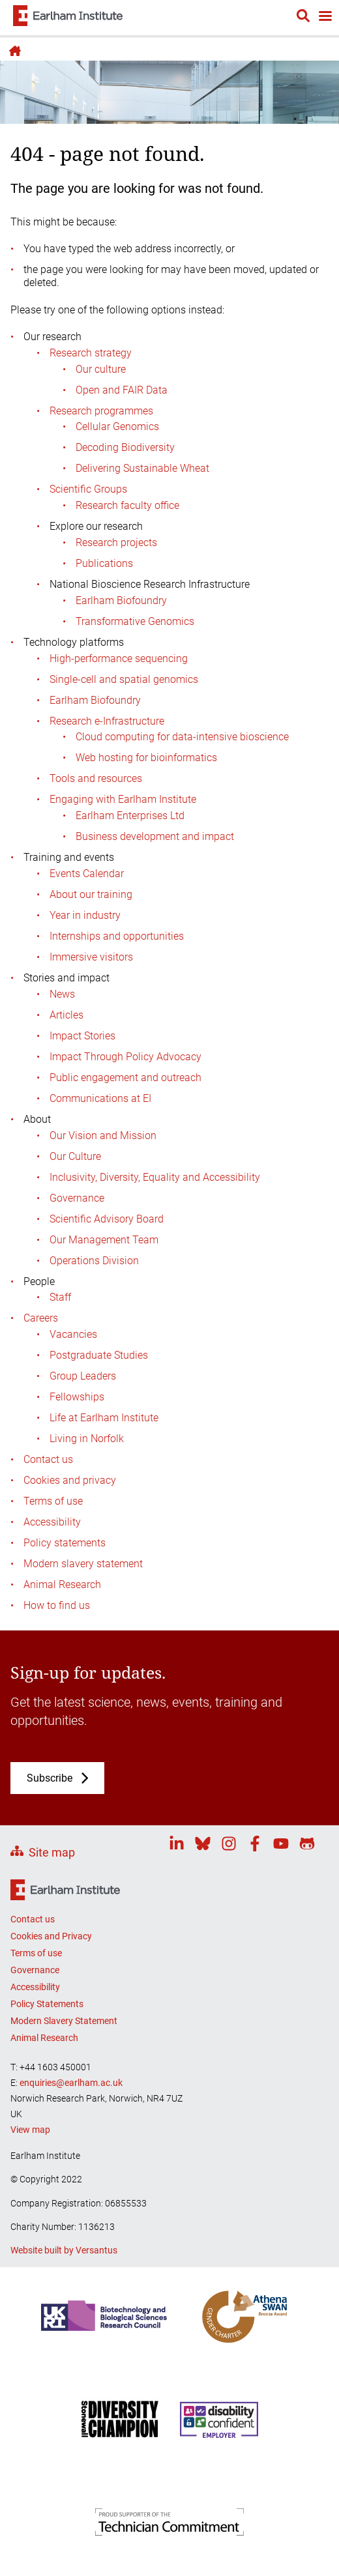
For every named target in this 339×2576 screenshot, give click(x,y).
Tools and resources (96, 778)
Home (13, 51)
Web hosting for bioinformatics (146, 757)
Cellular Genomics (117, 426)
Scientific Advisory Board (107, 1219)
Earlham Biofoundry (121, 600)
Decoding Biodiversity (125, 447)
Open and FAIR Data (122, 390)
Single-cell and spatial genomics (124, 679)
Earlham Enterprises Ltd (130, 815)
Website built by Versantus (63, 2250)
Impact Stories (82, 1036)
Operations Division (94, 1260)
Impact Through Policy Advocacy (125, 1056)
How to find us (56, 1605)
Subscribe (49, 1778)
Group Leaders (83, 1376)
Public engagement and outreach (125, 1077)
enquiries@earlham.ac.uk (71, 2082)
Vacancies (73, 1334)
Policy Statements (46, 2003)
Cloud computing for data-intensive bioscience (182, 737)
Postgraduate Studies (99, 1355)
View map (30, 2129)
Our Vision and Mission (103, 1135)
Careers (40, 1318)
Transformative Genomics (135, 621)
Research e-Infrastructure (107, 721)
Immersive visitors (91, 957)
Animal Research (62, 1584)
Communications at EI (100, 1098)
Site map (52, 1852)
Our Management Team (104, 1240)
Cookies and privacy (69, 1480)
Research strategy (91, 353)
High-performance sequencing (119, 658)
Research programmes (101, 411)
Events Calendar (87, 873)
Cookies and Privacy (51, 1936)
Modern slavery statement (83, 1563)
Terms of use (53, 1501)
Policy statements (64, 1543)
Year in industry (85, 915)
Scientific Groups (88, 489)
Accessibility (52, 1522)
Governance (77, 1198)
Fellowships (77, 1397)
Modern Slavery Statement (63, 2020)
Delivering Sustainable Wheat (142, 468)
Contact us (48, 1459)
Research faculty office (127, 505)
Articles (66, 1015)
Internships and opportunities (117, 936)
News (62, 994)
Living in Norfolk (87, 1438)
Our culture (101, 369)
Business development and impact (155, 836)
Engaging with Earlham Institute (123, 799)
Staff (60, 1297)
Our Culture (75, 1156)
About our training (91, 894)
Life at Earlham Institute (104, 1417)
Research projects (116, 542)
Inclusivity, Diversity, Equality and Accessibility (155, 1177)
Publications (104, 563)
